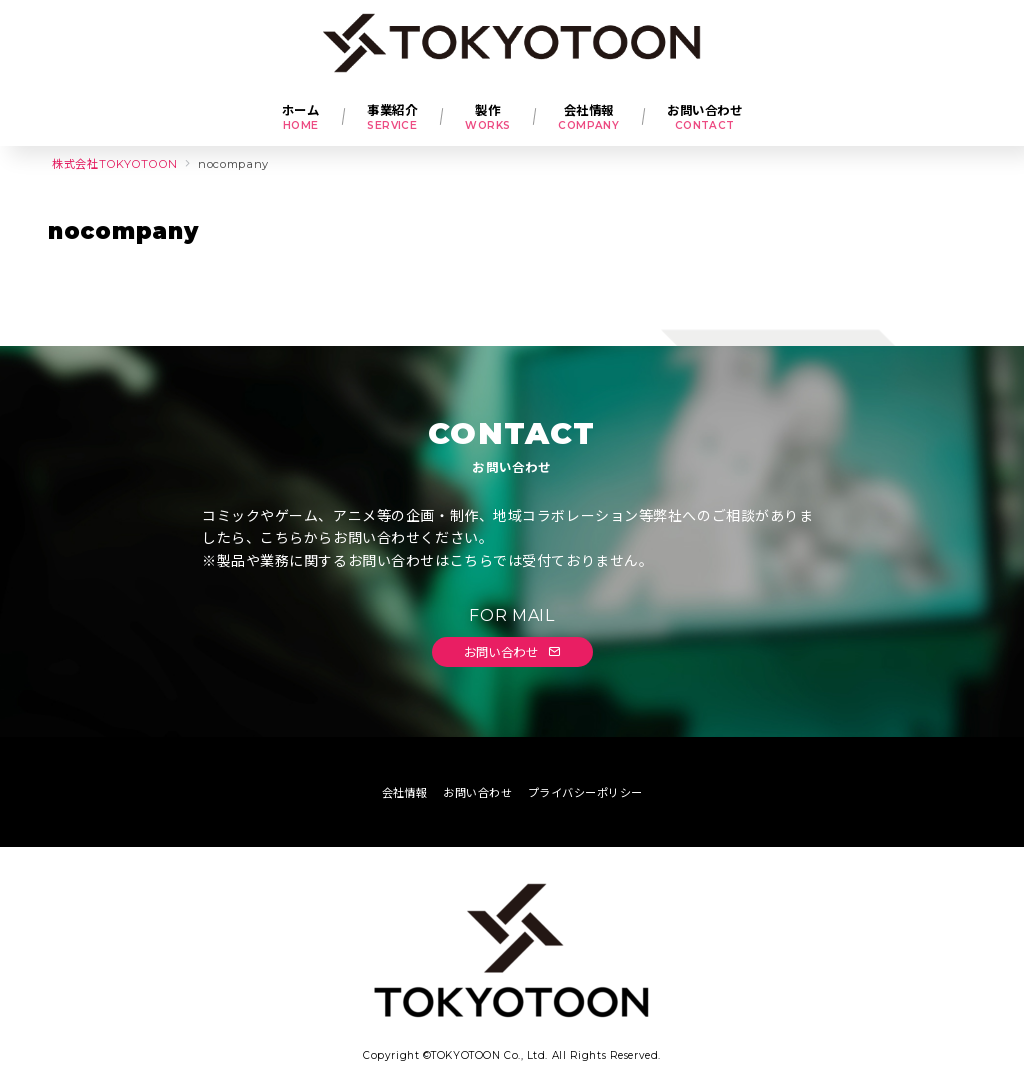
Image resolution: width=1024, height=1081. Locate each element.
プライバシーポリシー (585, 793)
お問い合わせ (512, 652)
